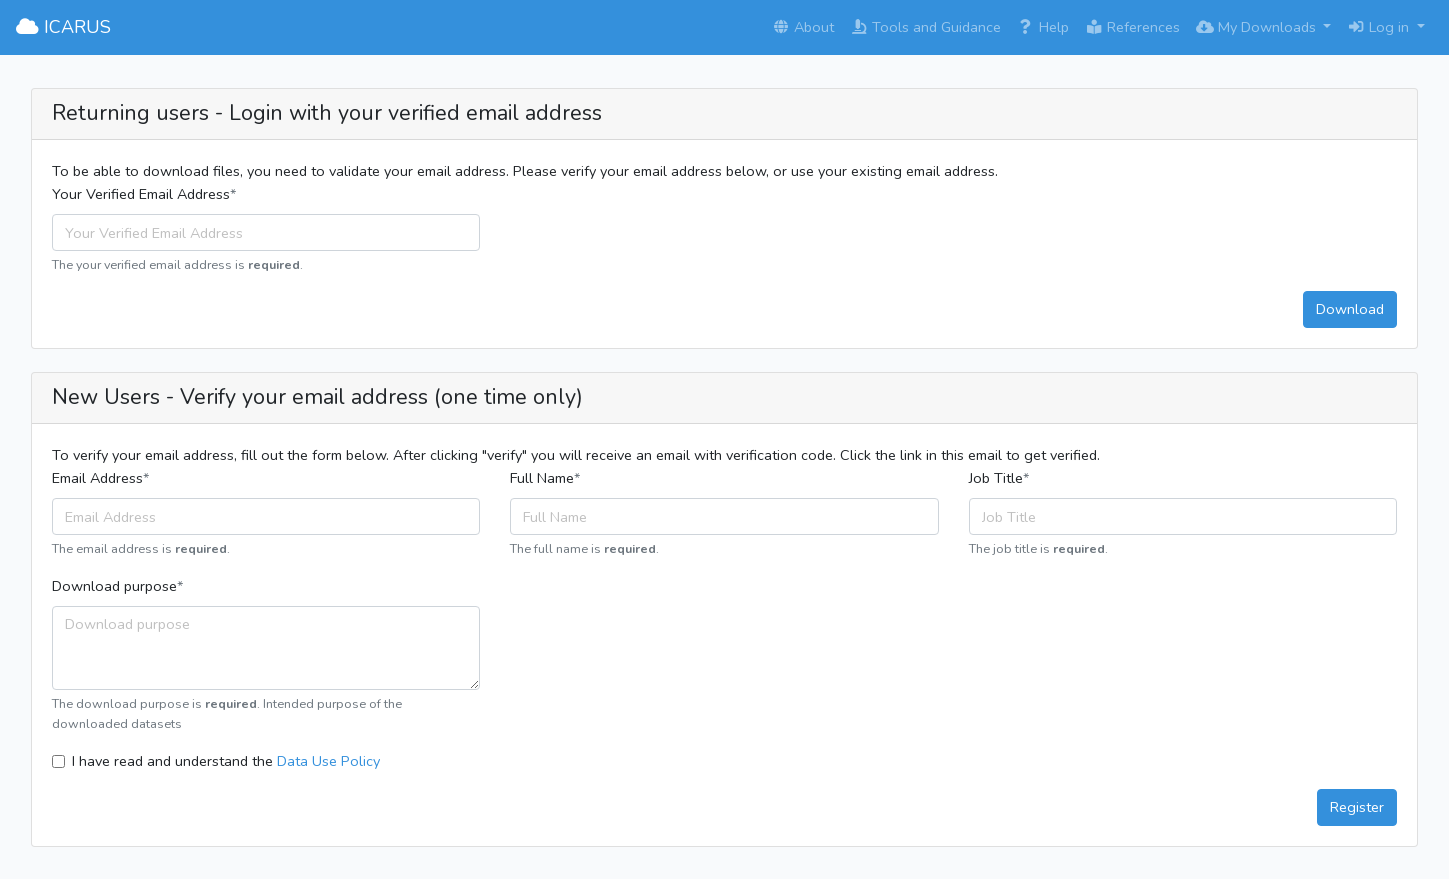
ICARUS (63, 27)
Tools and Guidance (925, 27)
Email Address (97, 478)
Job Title (996, 478)
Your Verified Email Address (141, 194)
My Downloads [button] (1258, 27)
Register (1357, 807)
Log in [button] (1380, 27)
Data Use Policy (328, 761)
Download (1350, 309)
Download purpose (114, 586)
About (803, 27)
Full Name (542, 478)
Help (1043, 27)
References (1132, 27)
